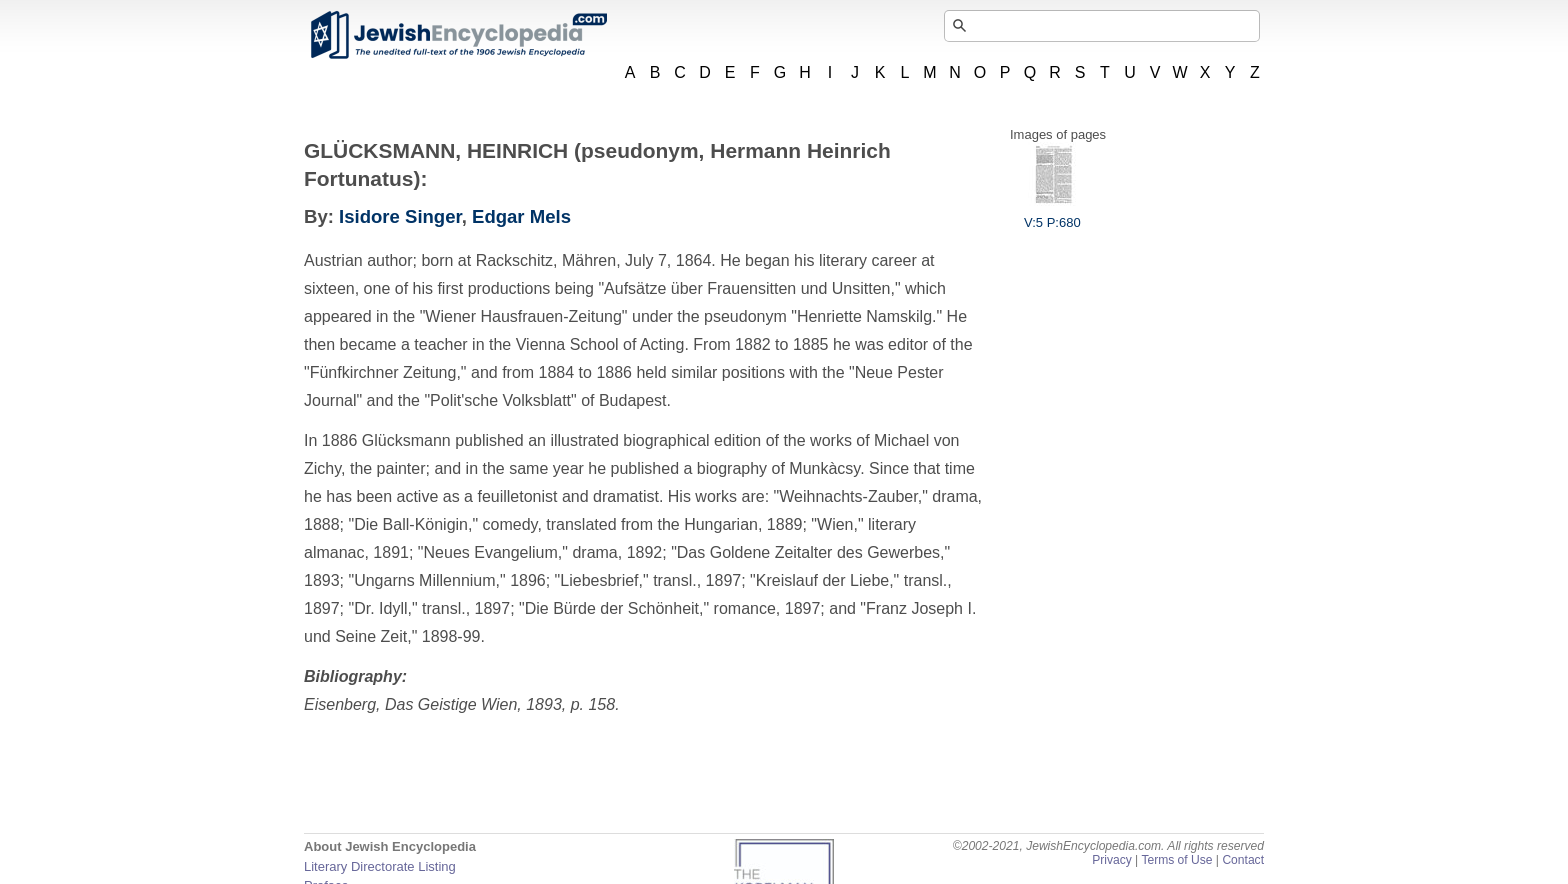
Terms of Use (1176, 860)
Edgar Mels (521, 216)
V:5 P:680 (1052, 215)
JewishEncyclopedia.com (458, 35)
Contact (1243, 860)
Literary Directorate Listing (380, 866)
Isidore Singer (400, 216)
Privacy (1112, 860)
